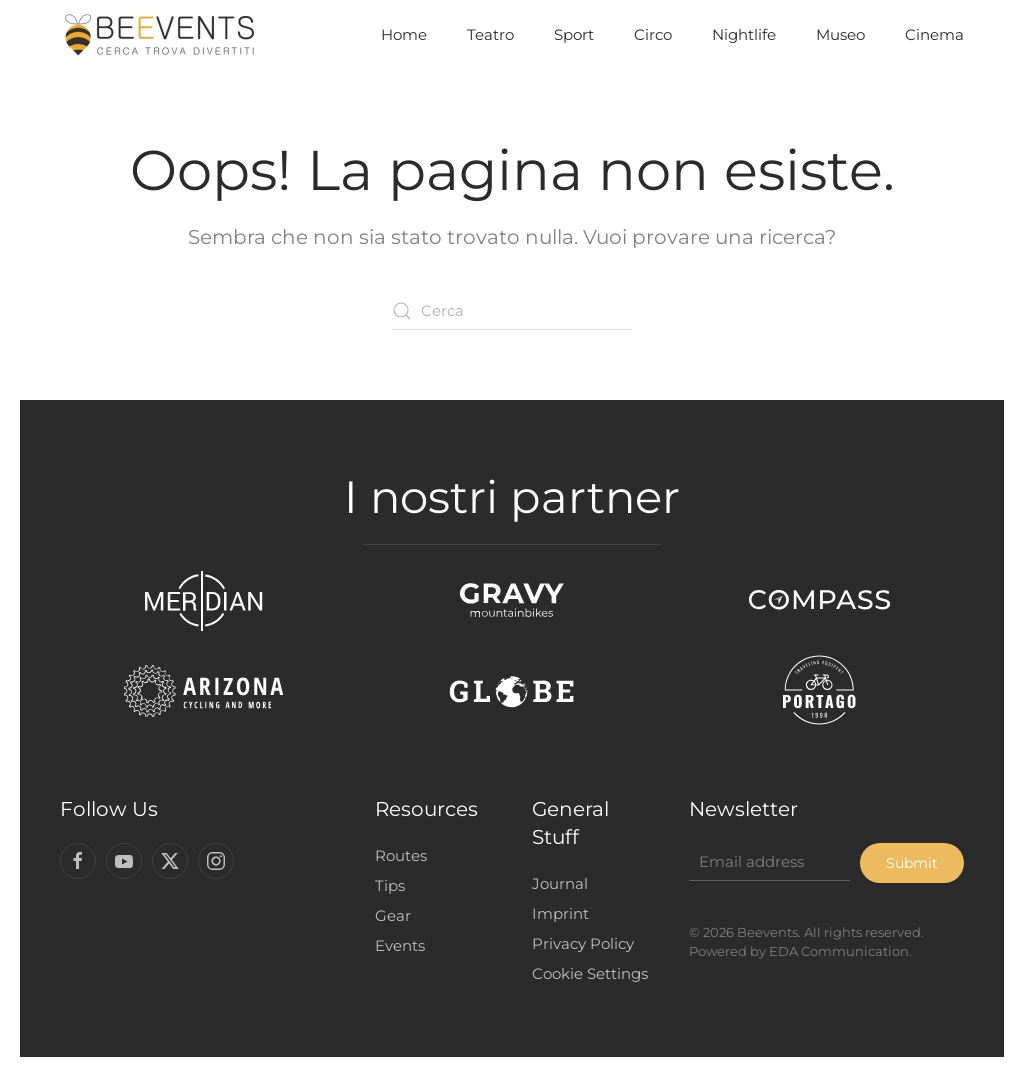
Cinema (934, 34)
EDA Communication (835, 951)
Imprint (555, 913)
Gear (388, 915)
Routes (396, 855)
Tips (385, 885)
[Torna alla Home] (160, 35)
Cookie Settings (585, 973)
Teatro (490, 34)
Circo (653, 34)
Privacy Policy (578, 943)
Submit (907, 863)
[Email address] (765, 862)
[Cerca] (512, 311)
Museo (840, 34)
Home (404, 34)
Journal (555, 883)
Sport (574, 34)
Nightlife (744, 34)
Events (395, 945)
